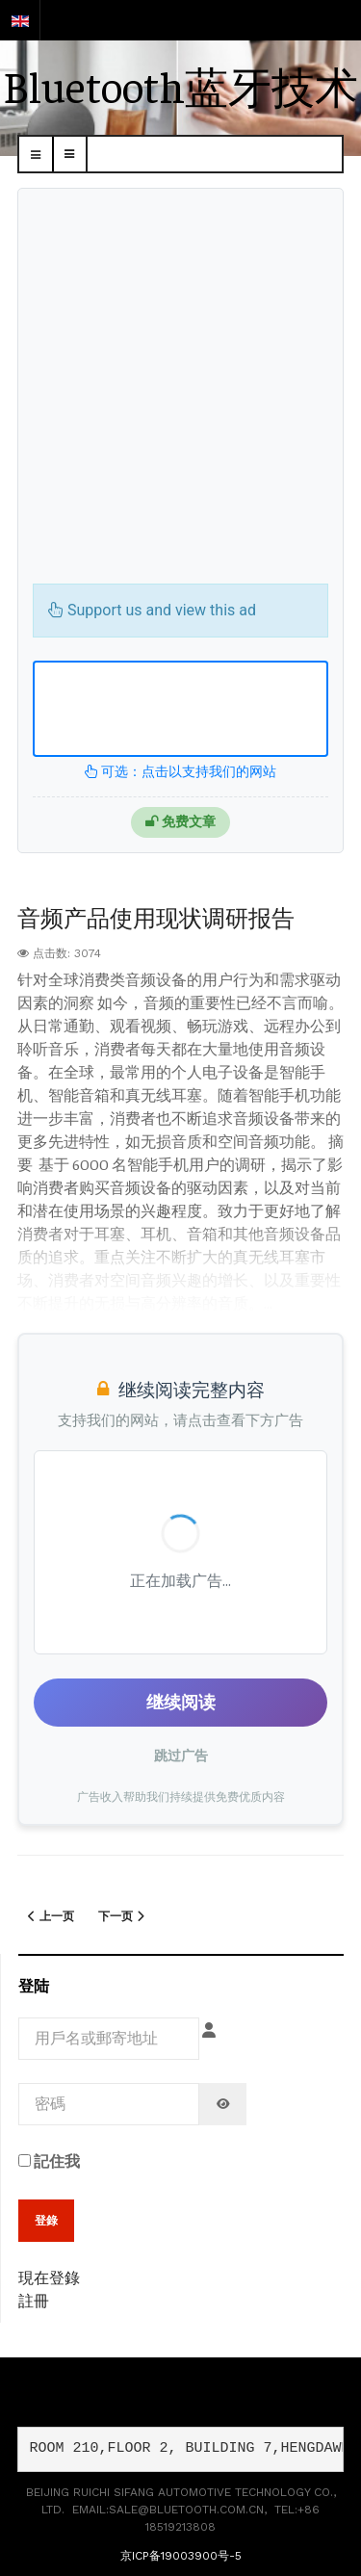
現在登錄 (49, 2276)
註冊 (33, 2299)
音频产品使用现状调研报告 (156, 916)
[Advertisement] (180, 393)
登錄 (46, 2220)
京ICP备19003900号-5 (181, 2556)
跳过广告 (181, 1755)
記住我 (49, 2160)
